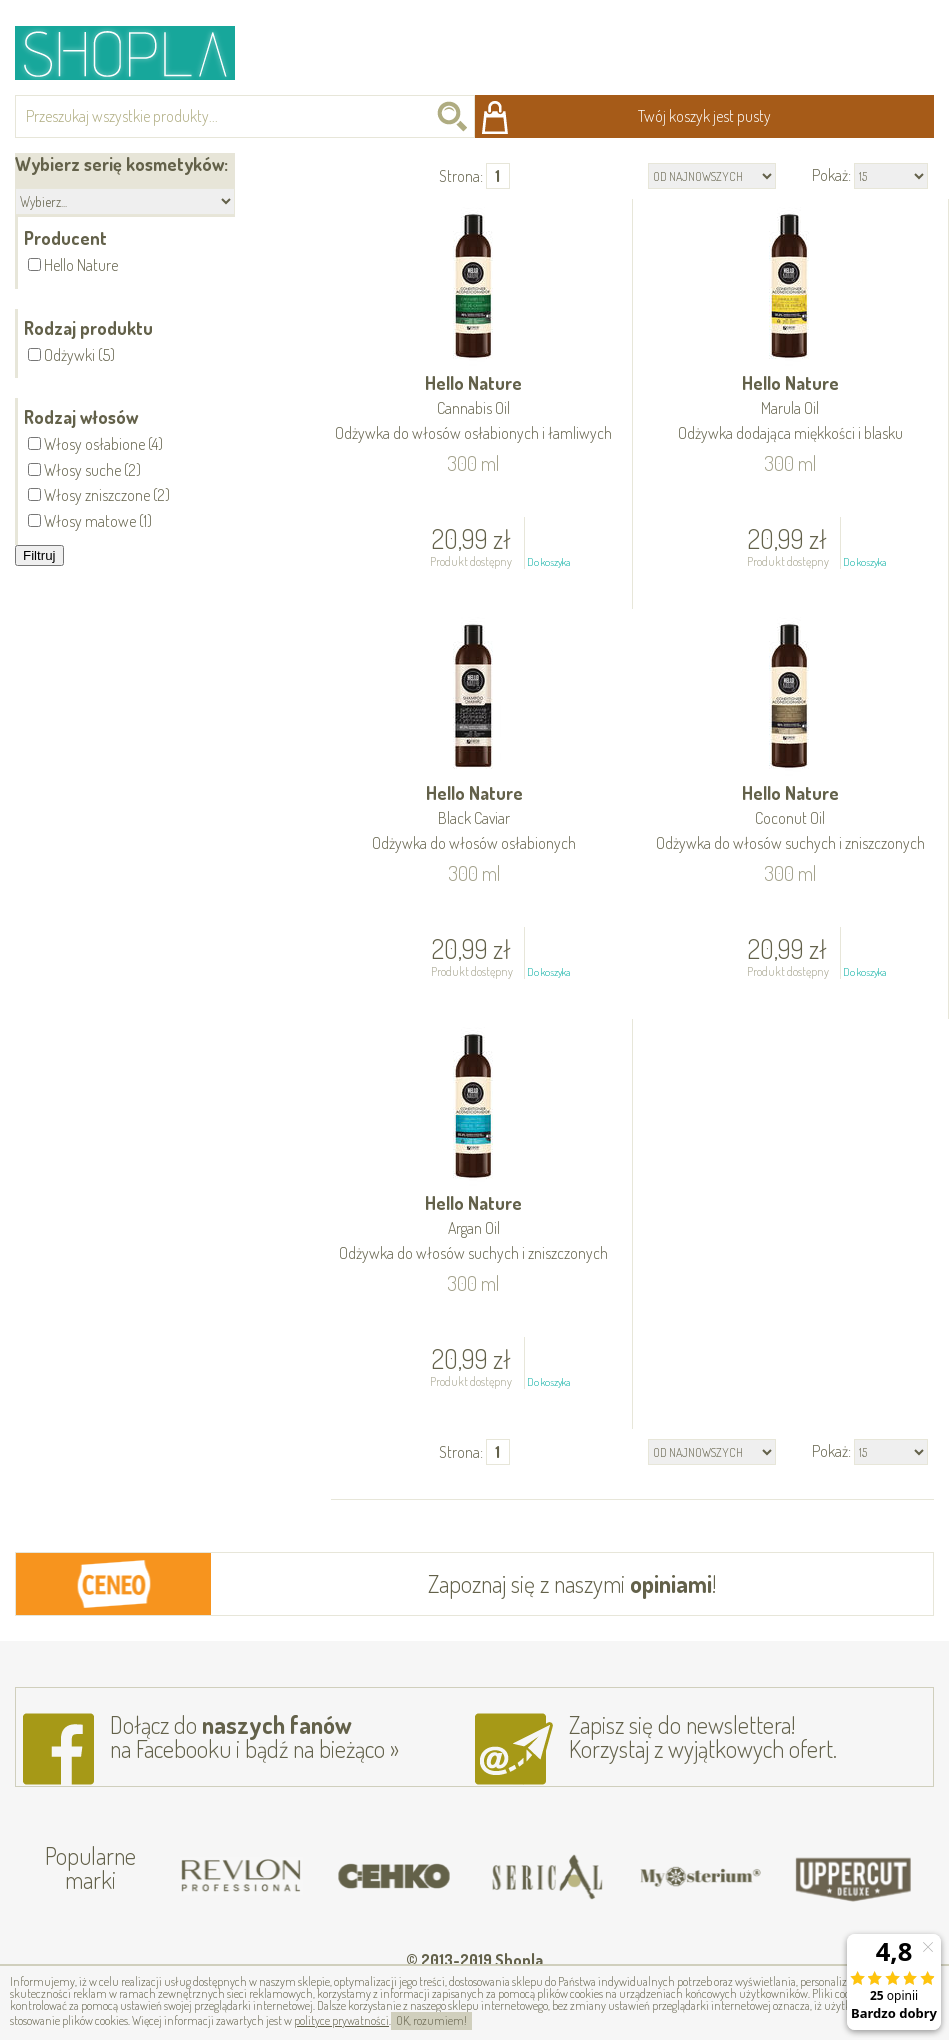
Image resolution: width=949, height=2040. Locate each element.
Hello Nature (473, 409)
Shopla (138, 52)
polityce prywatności (341, 2020)
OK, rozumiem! (431, 2020)
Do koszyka (548, 562)
